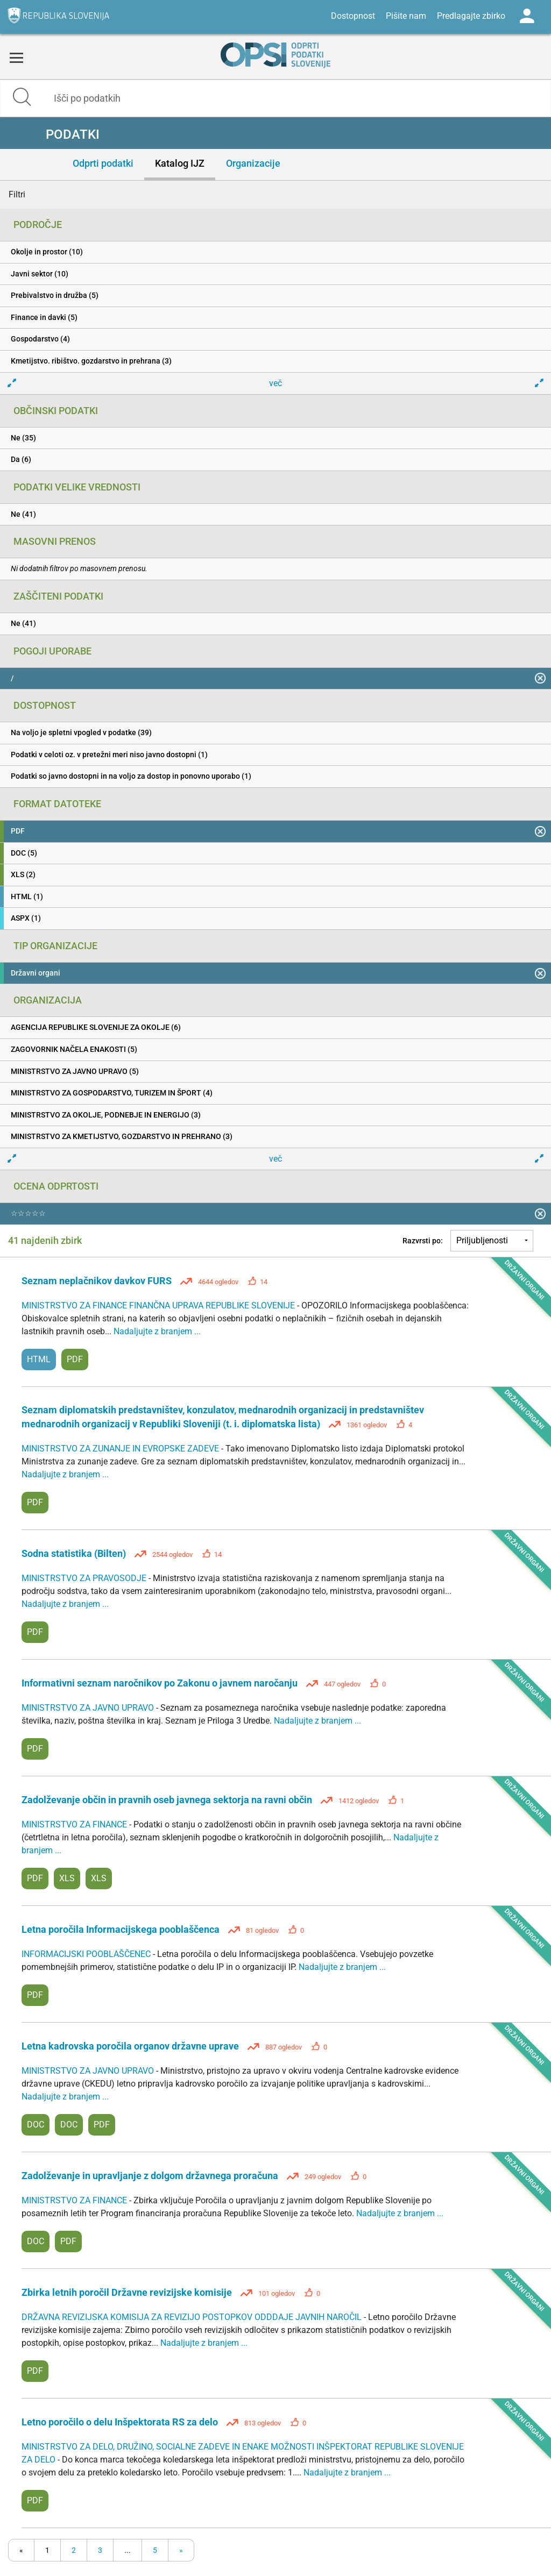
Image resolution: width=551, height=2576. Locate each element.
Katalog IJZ (179, 163)
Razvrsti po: (422, 1240)
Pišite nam (406, 16)
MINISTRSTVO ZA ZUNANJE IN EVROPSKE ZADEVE (121, 1448)
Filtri (17, 194)
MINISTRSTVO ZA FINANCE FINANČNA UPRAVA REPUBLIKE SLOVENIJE (159, 1305)
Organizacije (253, 163)
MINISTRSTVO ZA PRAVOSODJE (85, 1578)
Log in (527, 16)
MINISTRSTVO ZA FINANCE (75, 1824)
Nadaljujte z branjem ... (157, 1331)
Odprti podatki (103, 163)
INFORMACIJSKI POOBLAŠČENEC (87, 1954)
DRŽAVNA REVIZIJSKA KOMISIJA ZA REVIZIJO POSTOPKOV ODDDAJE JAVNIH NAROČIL (193, 2317)
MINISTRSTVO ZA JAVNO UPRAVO (89, 1708)
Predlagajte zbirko (471, 16)
